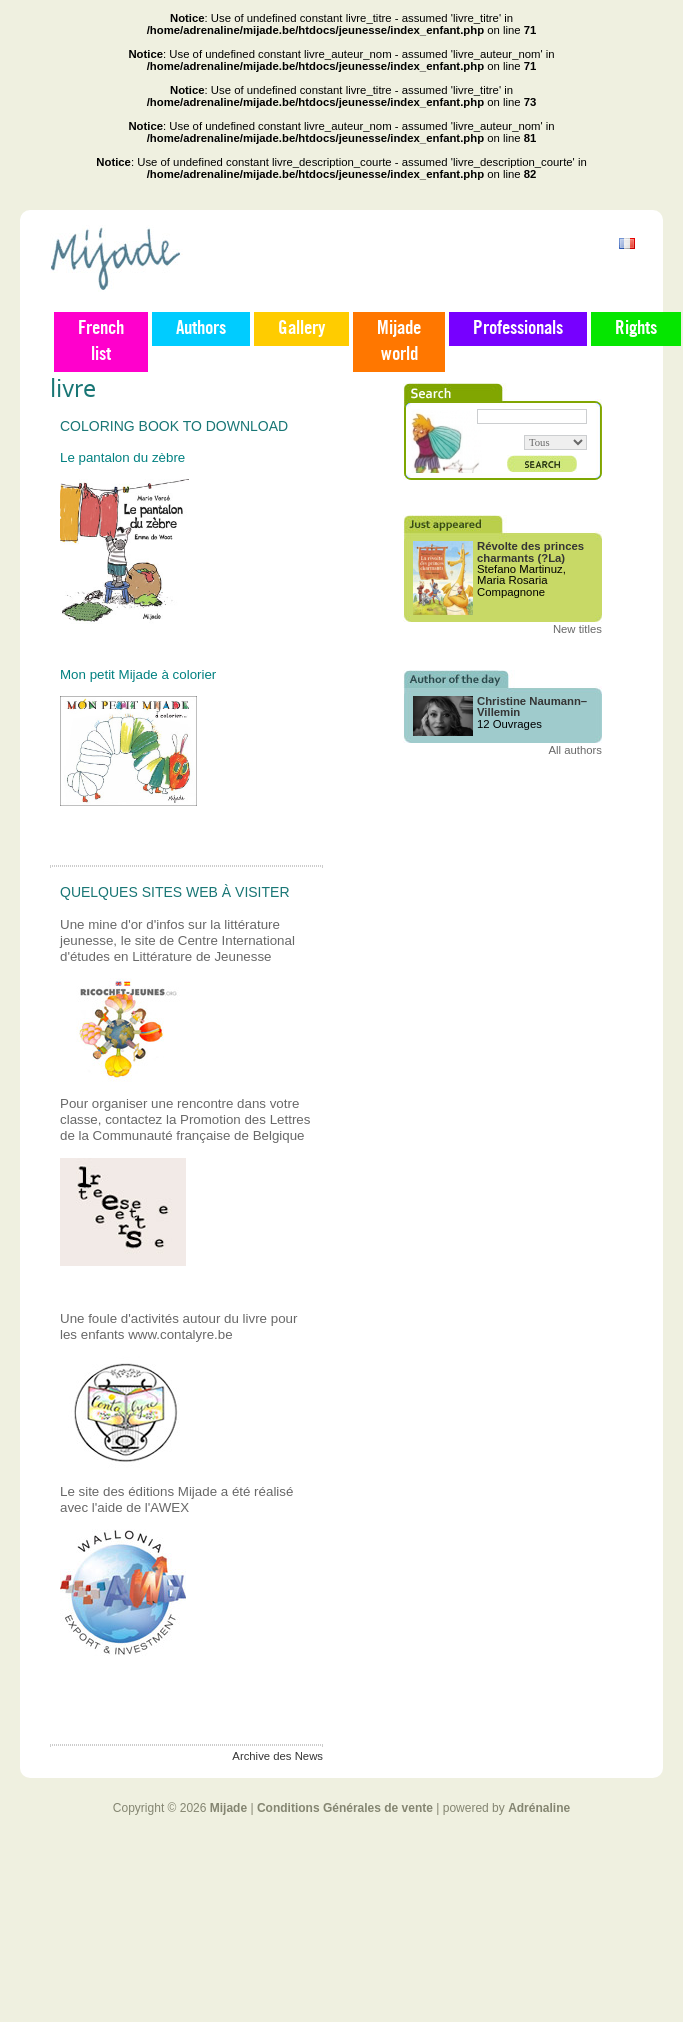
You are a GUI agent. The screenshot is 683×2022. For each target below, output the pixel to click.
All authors (575, 750)
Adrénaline (539, 1808)
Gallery (301, 329)
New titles (577, 629)
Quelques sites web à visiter (175, 892)
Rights (636, 329)
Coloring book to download (174, 426)
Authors (201, 329)
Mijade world (399, 342)
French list (101, 342)
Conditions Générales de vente (345, 1808)
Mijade (228, 1808)
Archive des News (277, 1756)
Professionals (518, 329)
